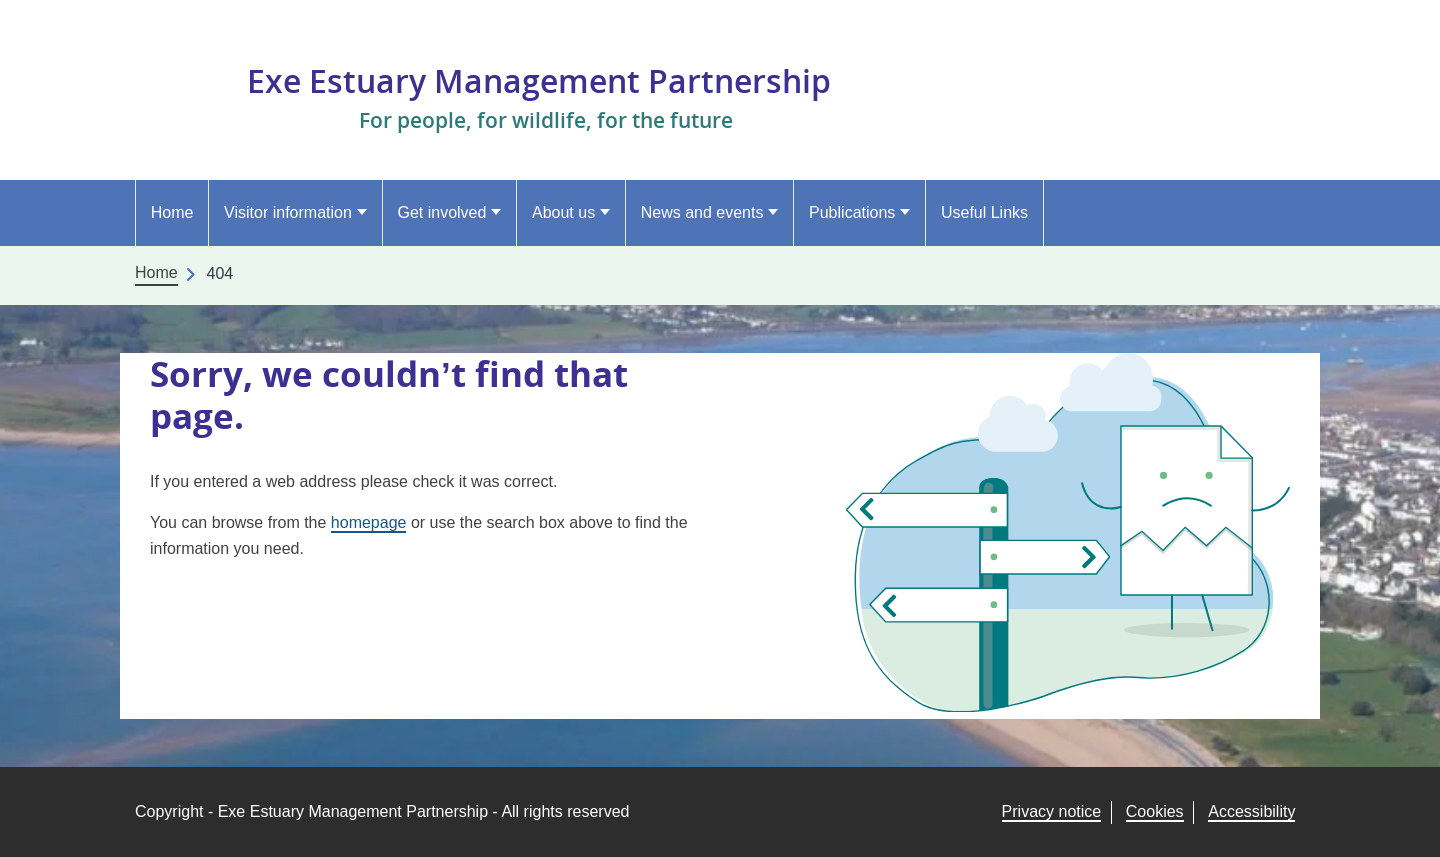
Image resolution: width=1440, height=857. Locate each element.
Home (172, 212)
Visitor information (288, 212)
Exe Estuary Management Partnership (539, 80)
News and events (702, 212)
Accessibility (1251, 811)
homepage (369, 522)
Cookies (1155, 811)
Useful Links (984, 212)
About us (563, 212)
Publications (852, 212)
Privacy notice (1052, 811)
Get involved (441, 212)
